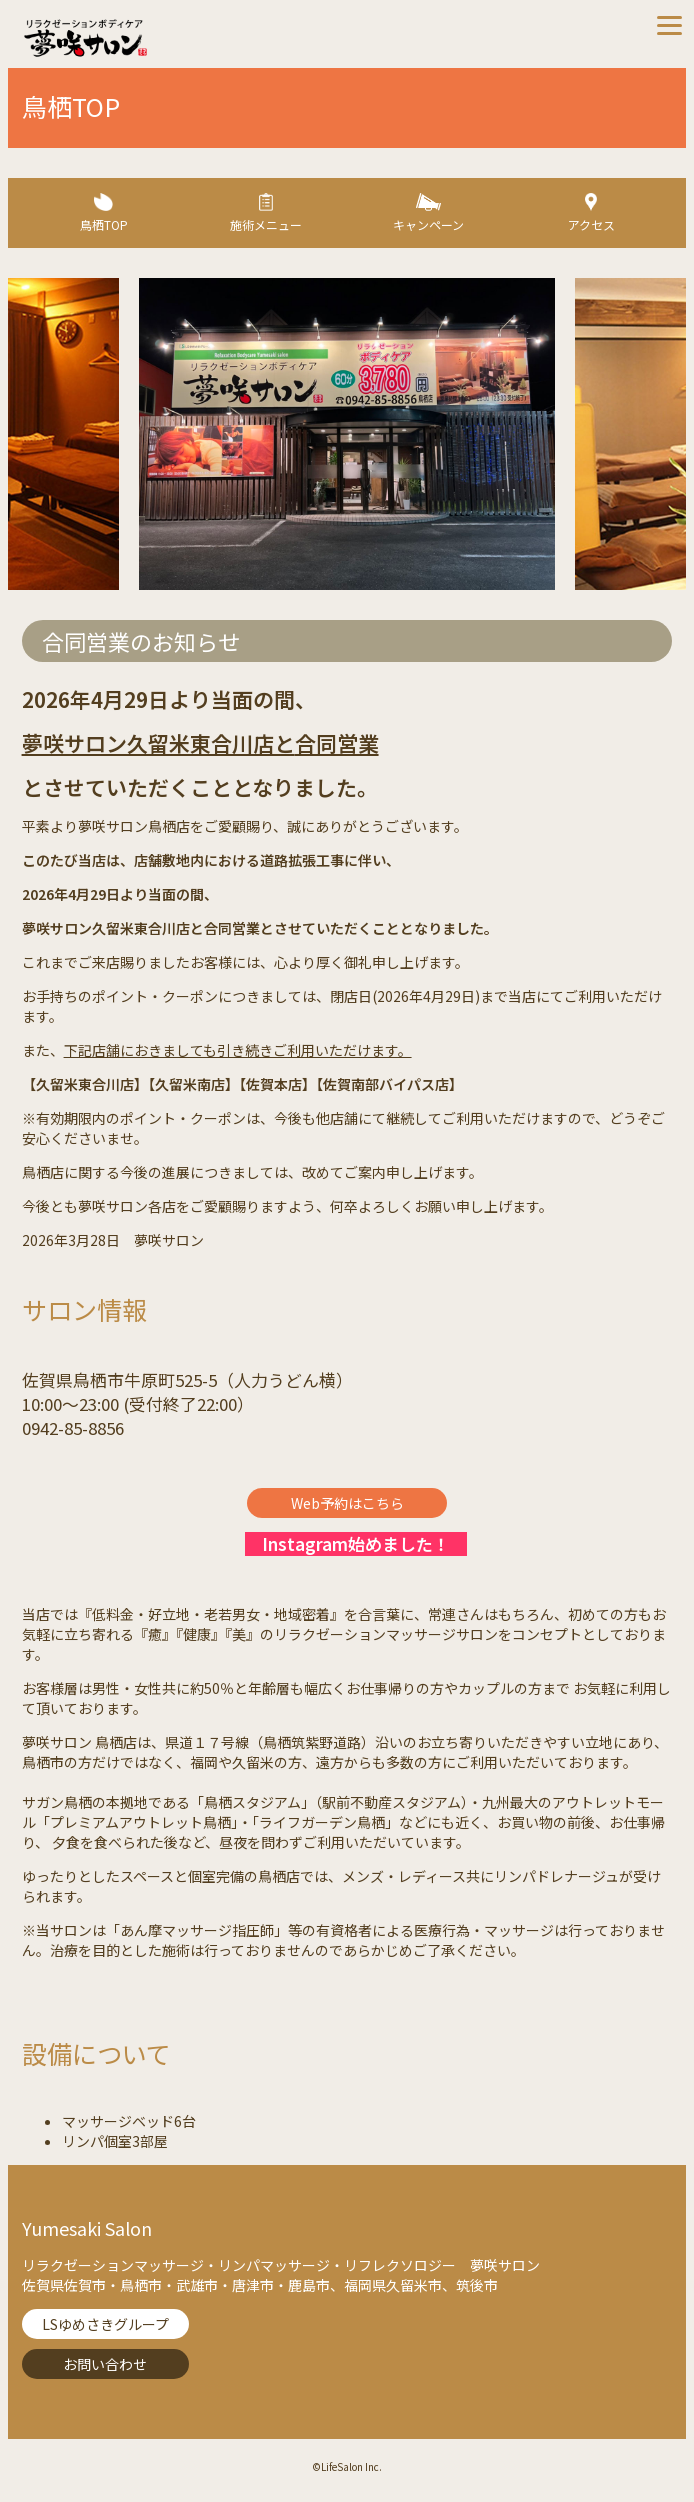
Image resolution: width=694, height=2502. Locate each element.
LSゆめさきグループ (105, 2324)
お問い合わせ (105, 2364)
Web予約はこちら (347, 1503)
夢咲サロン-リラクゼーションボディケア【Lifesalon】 (184, 38)
